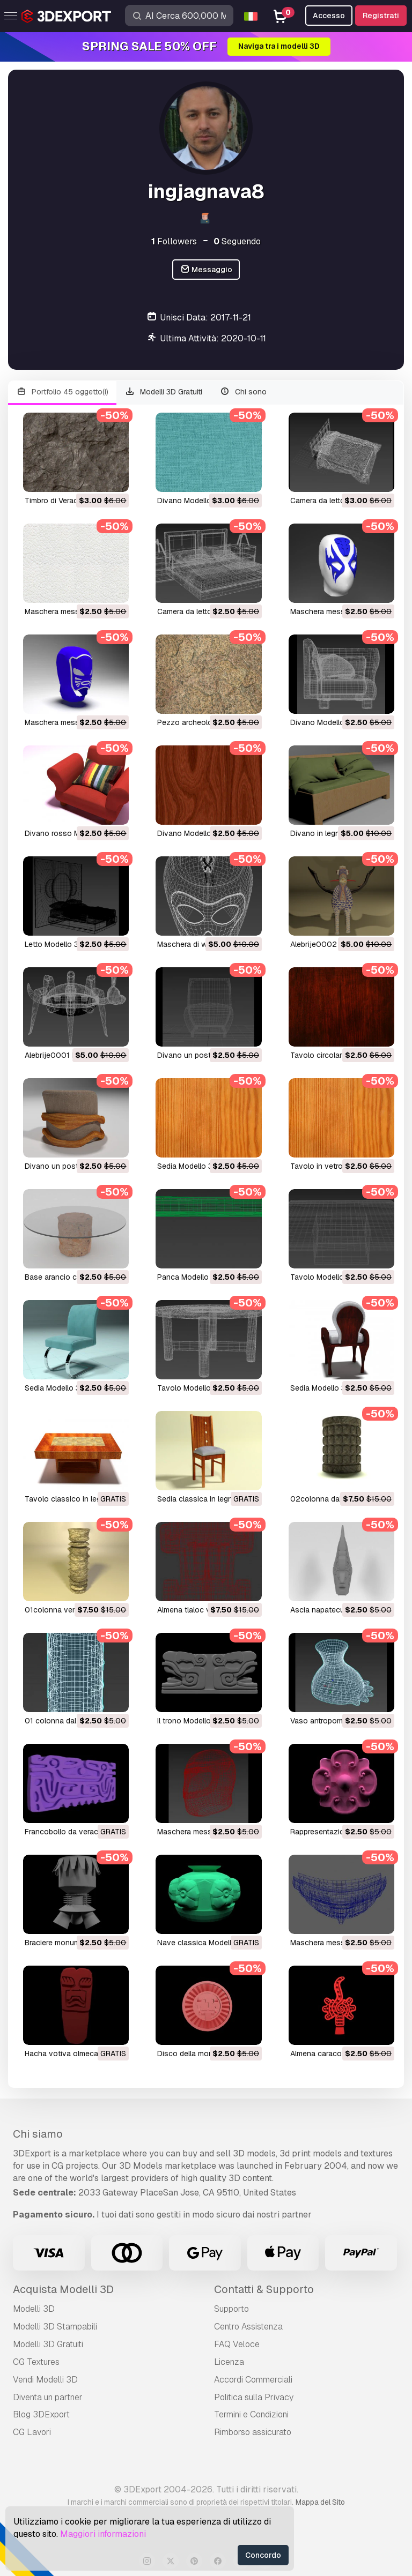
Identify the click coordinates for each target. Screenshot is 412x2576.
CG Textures (36, 2362)
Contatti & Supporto (264, 2289)
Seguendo (237, 241)
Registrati (381, 15)
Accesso (329, 15)
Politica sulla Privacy (253, 2397)
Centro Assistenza (248, 2326)
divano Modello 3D (190, 500)
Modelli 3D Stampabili (55, 2326)
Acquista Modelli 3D (63, 2289)
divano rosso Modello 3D (69, 833)
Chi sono (243, 392)
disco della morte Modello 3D (208, 2053)
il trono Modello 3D (190, 1721)
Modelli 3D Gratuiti (164, 392)
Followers (174, 241)
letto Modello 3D (54, 944)
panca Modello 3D (188, 1277)
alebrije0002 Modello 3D (334, 944)
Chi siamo (38, 2134)
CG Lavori (32, 2432)
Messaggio (206, 270)
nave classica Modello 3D (202, 1942)
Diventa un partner (48, 2397)
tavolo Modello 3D (323, 1277)
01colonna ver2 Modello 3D (73, 1610)
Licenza (229, 2362)
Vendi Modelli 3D (45, 2379)
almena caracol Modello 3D (337, 2053)
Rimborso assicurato (252, 2432)
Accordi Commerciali (253, 2379)
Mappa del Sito (320, 2502)
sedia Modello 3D (187, 1166)
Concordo (263, 2555)
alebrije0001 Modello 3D (68, 1055)
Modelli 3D (34, 2308)
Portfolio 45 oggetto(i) (62, 392)
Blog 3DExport (41, 2414)
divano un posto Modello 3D (207, 1055)
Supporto (231, 2308)
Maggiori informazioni (103, 2534)
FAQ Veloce (237, 2344)
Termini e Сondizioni (251, 2414)
